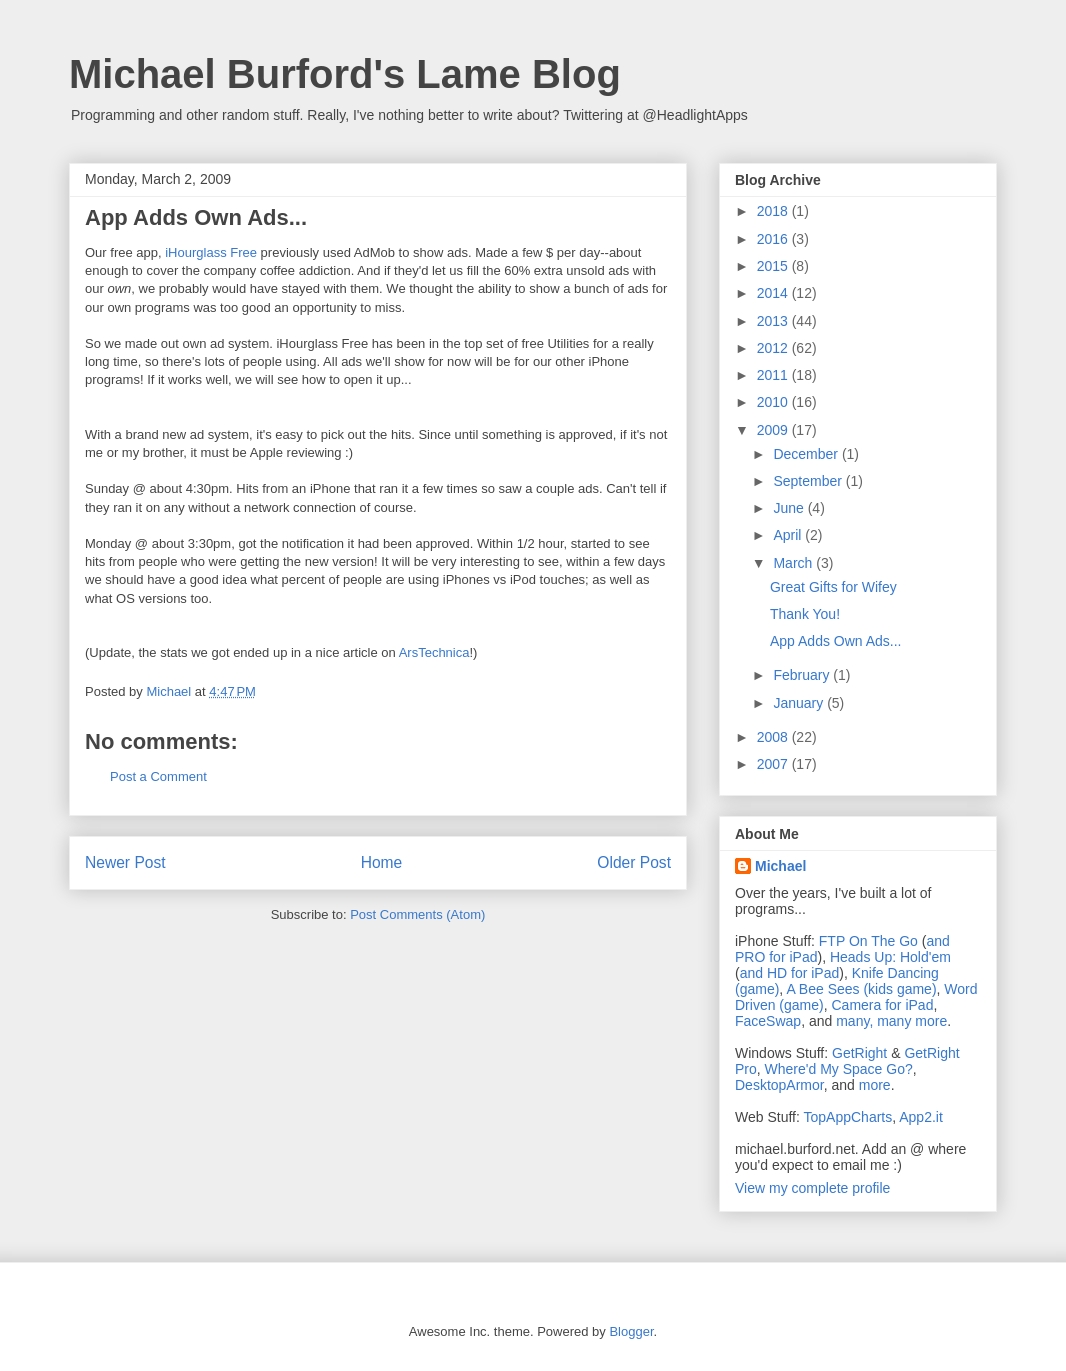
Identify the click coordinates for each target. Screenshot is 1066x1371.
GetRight (859, 1053)
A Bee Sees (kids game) (861, 989)
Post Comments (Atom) (417, 914)
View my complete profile (812, 1188)
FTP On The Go (868, 941)
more (875, 1085)
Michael (780, 866)
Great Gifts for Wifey (833, 587)
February (803, 675)
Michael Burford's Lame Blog (345, 74)
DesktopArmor (779, 1085)
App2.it (921, 1117)
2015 (774, 266)
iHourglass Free (211, 252)
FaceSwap (768, 1021)
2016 (774, 239)
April (789, 535)
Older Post (634, 862)
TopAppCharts (848, 1117)
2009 (774, 430)
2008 (774, 737)
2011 (774, 375)
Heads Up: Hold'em (890, 957)
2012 (774, 348)
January (800, 703)
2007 (774, 764)
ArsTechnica (434, 652)
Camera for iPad (882, 1005)
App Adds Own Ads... (836, 641)
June (790, 508)
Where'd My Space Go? (839, 1069)
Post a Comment (158, 776)
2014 (774, 293)
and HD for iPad (790, 973)
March (794, 563)
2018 (774, 211)
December (807, 454)
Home (382, 862)
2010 (774, 402)
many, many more (891, 1021)
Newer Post (125, 862)
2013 (774, 321)
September (809, 481)
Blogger (631, 1331)
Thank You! (805, 614)
